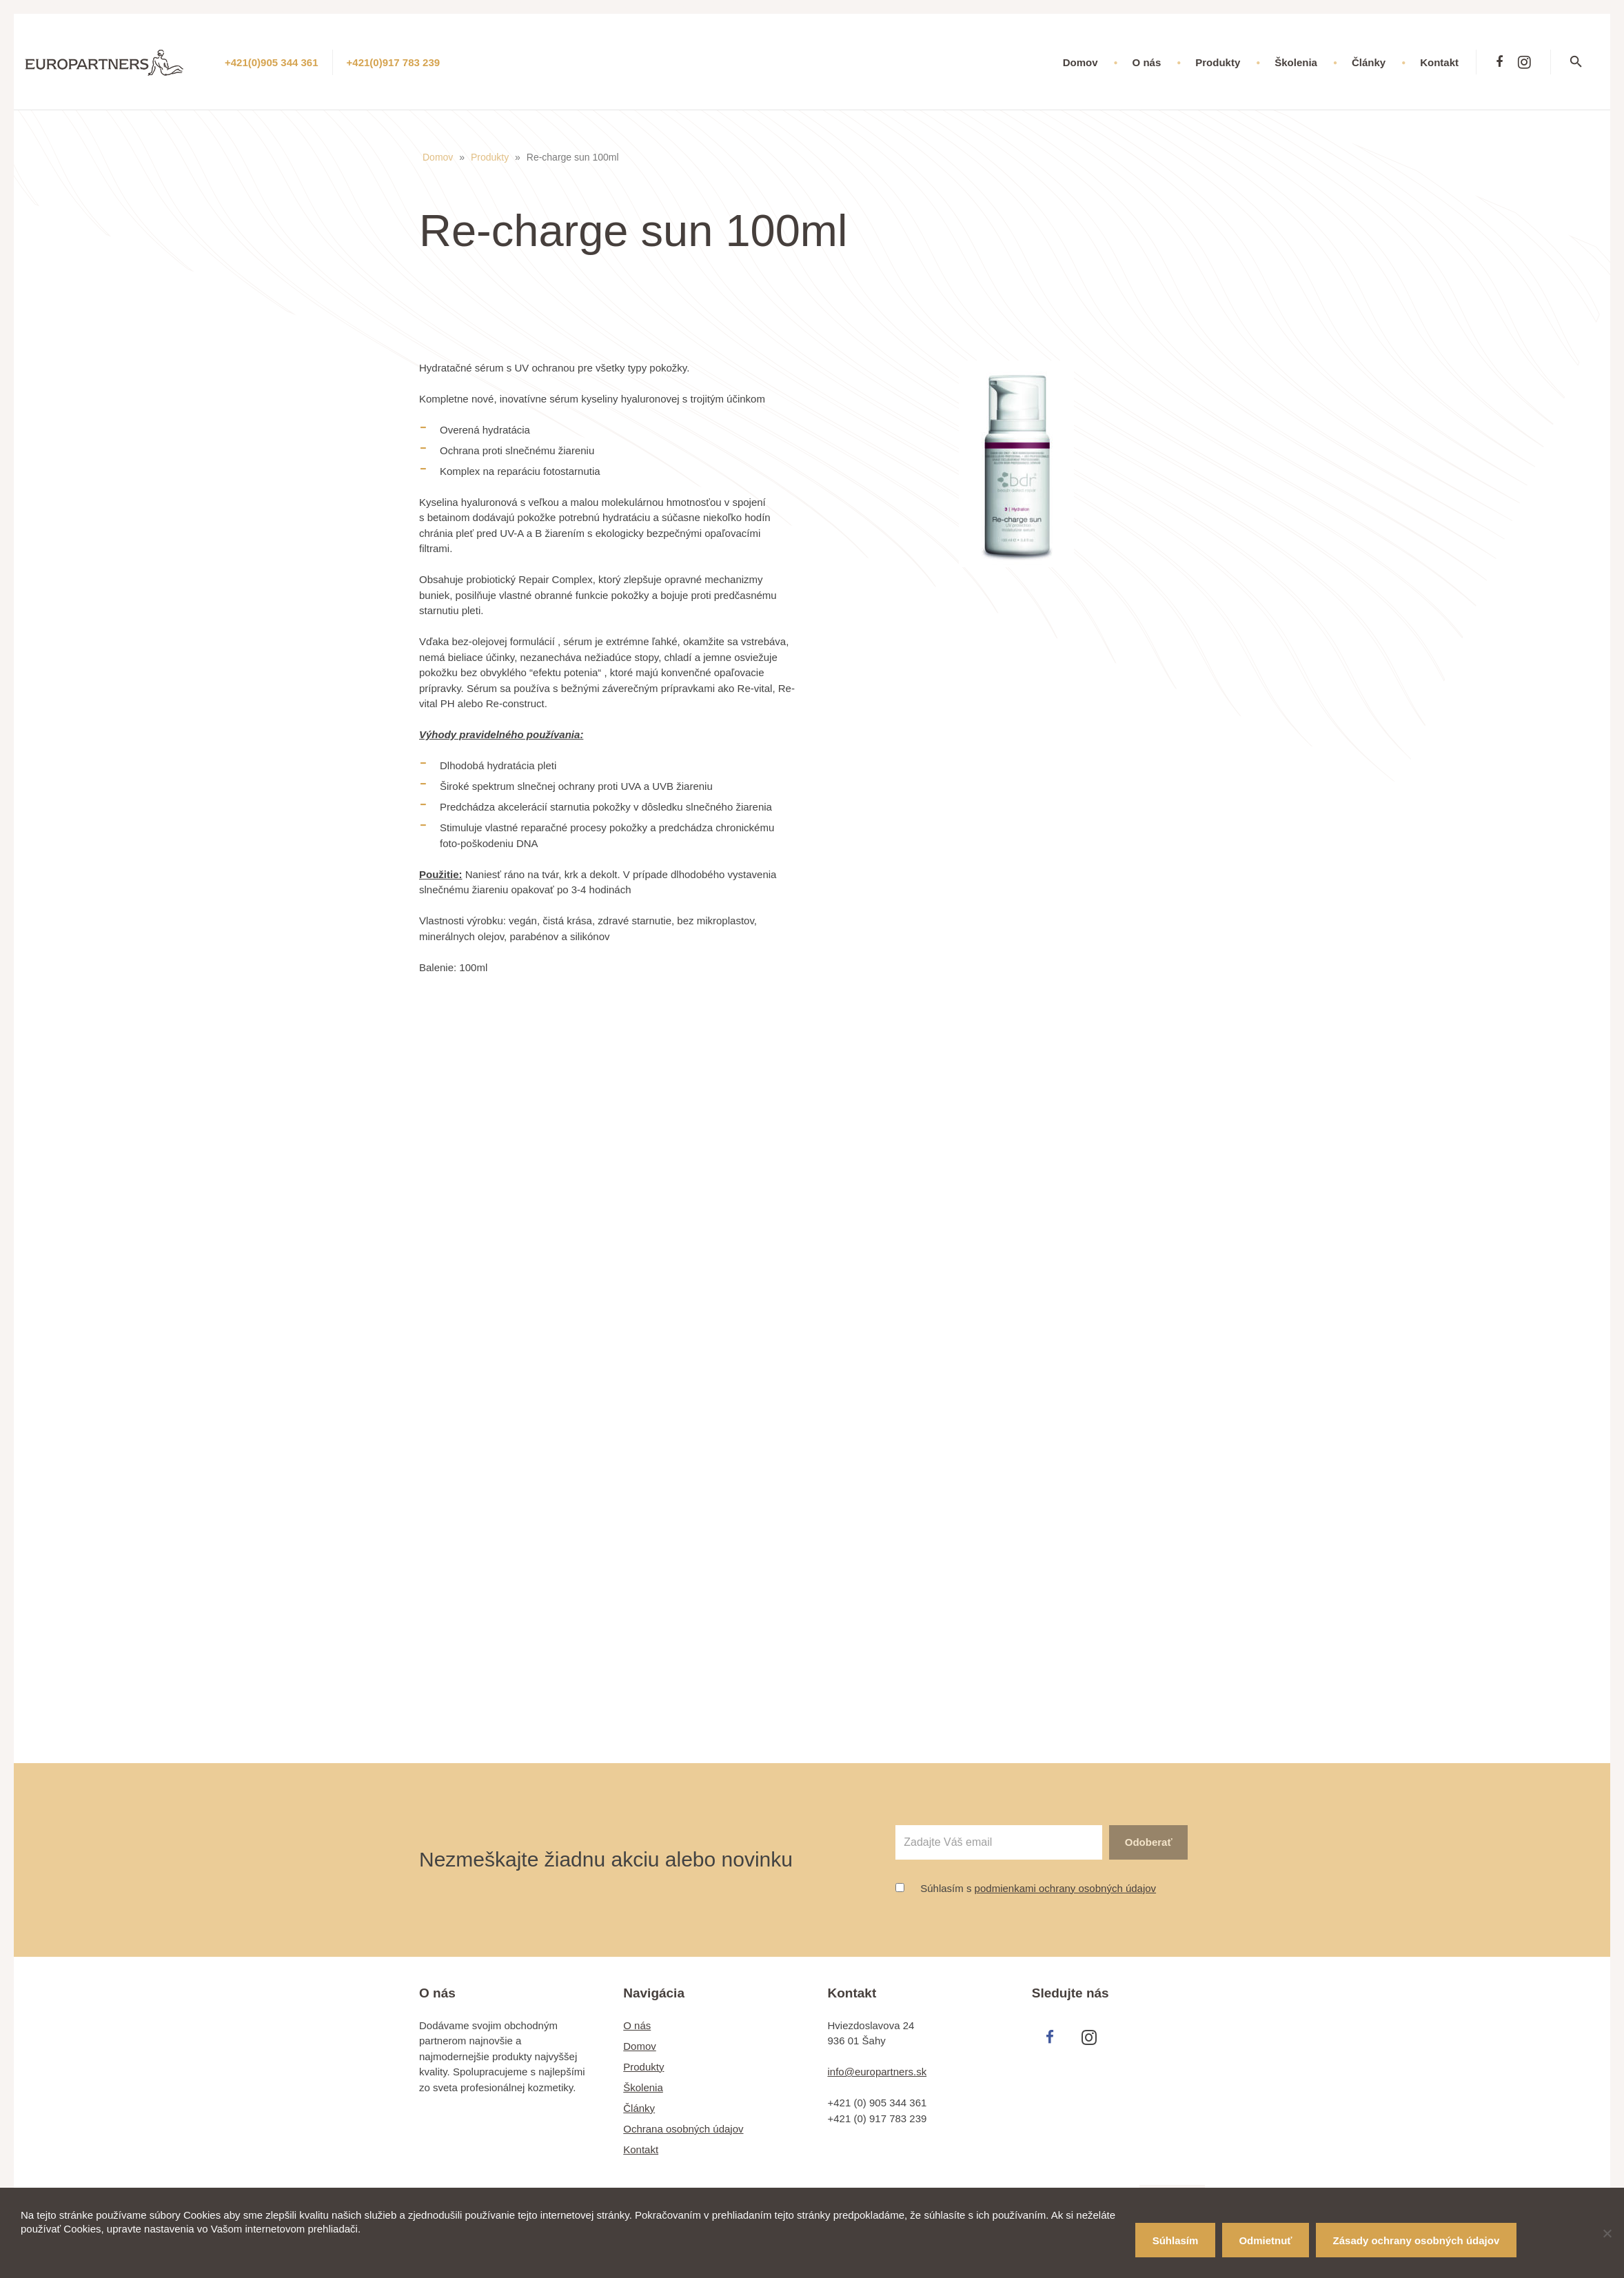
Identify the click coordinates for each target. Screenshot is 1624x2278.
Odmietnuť (1265, 2240)
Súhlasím (1176, 2240)
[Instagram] (1524, 62)
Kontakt (640, 2149)
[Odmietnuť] (1607, 2233)
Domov (438, 157)
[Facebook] (1499, 62)
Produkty (490, 157)
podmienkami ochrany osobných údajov (1066, 1888)
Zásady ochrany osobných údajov (1416, 2240)
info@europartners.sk (877, 2071)
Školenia (643, 2087)
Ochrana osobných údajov (683, 2129)
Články (639, 2108)
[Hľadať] (1584, 62)
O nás (637, 2025)
